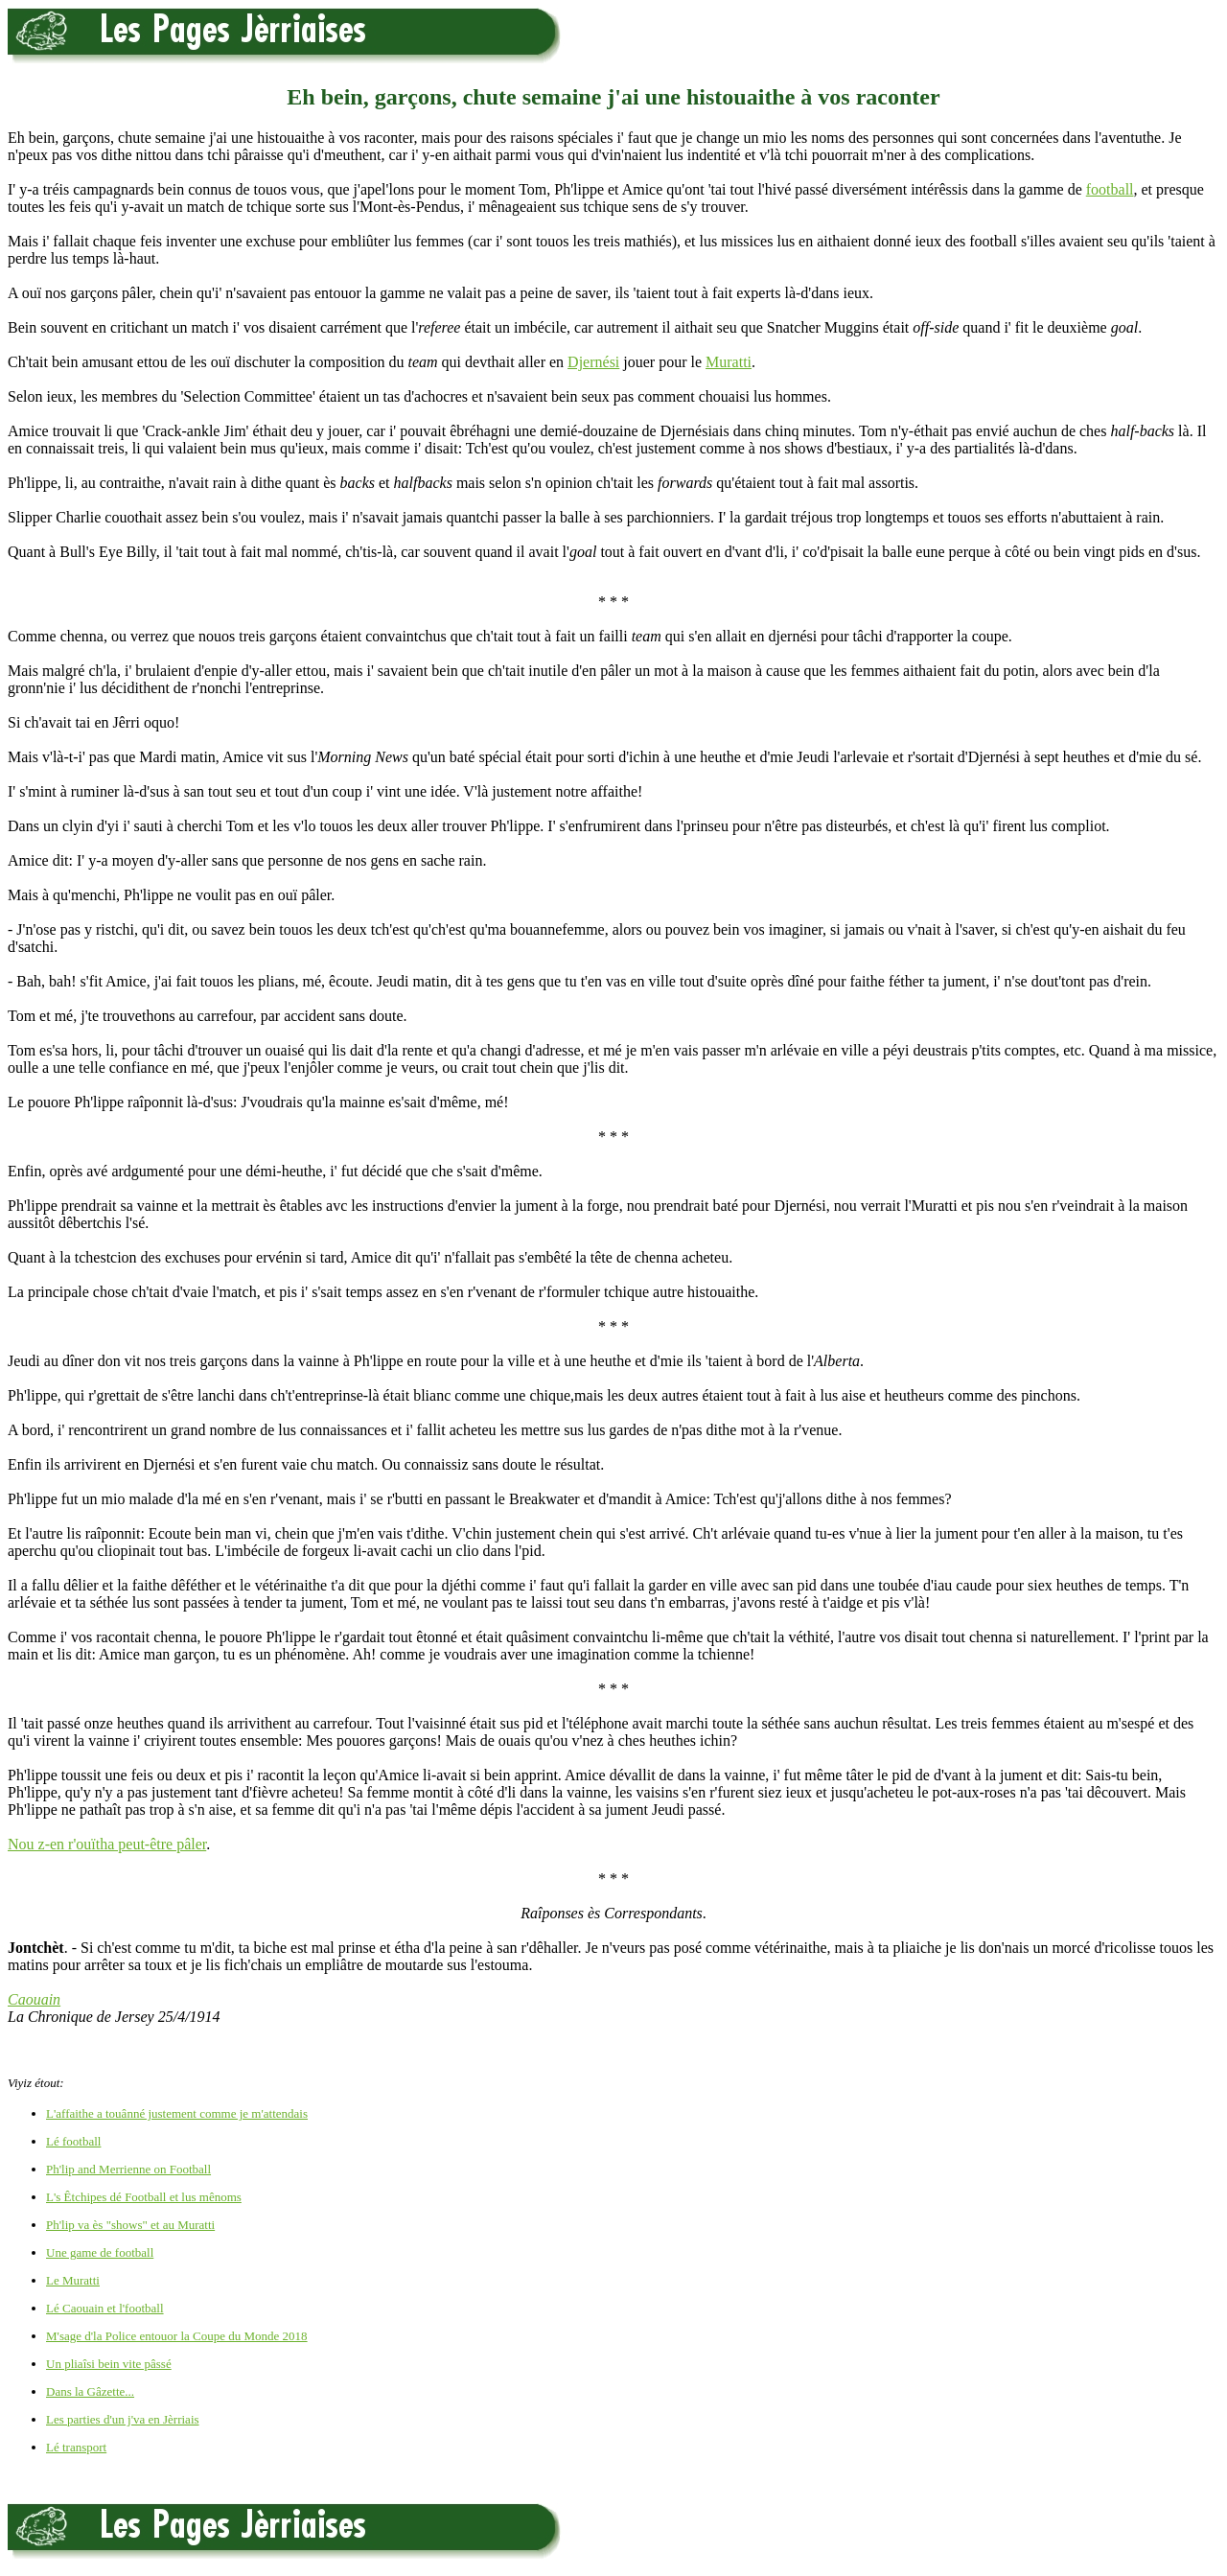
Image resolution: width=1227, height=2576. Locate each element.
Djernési (593, 362)
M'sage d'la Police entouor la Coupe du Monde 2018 (177, 2336)
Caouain (34, 1999)
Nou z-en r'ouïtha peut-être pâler (107, 1844)
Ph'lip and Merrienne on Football (128, 2169)
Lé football (73, 2141)
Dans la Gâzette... (90, 2391)
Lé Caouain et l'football (105, 2308)
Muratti (729, 362)
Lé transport (76, 2447)
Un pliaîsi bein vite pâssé (109, 2363)
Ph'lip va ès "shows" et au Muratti (130, 2224)
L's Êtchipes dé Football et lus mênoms (144, 2197)
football (1110, 189)
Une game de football (99, 2252)
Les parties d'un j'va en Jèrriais (122, 2419)
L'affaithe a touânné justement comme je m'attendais (177, 2113)
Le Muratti (73, 2280)
